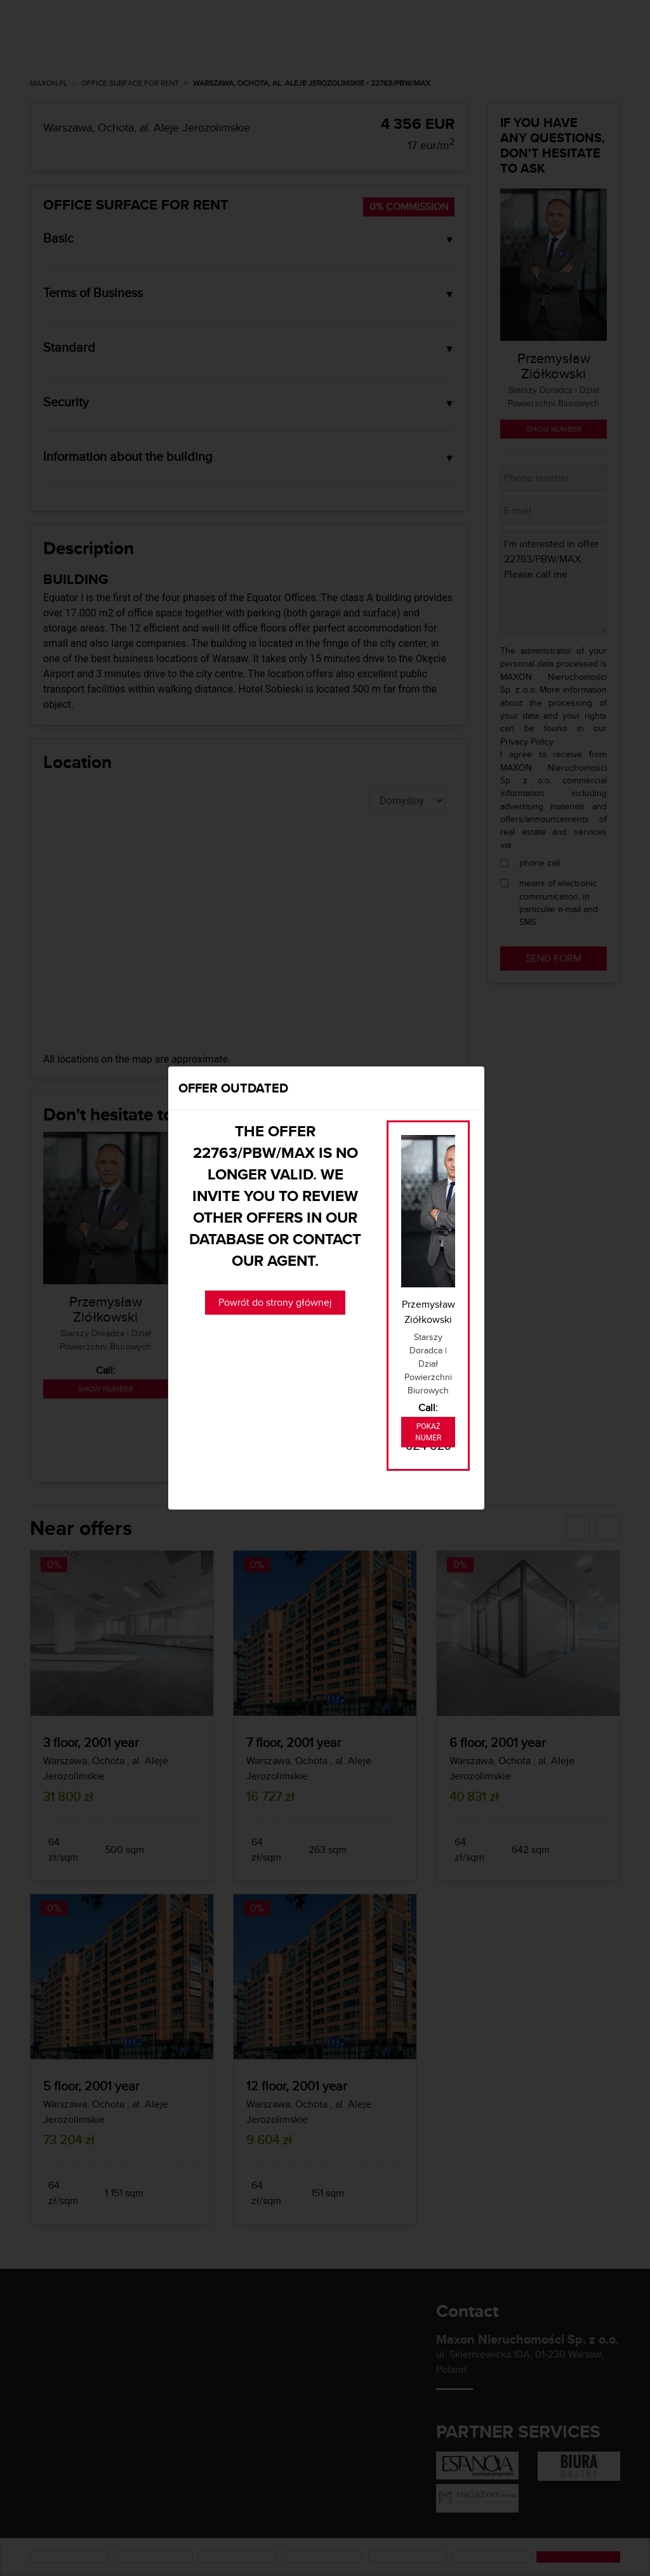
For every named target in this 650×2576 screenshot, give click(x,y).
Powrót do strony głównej (275, 1302)
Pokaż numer (428, 1432)
